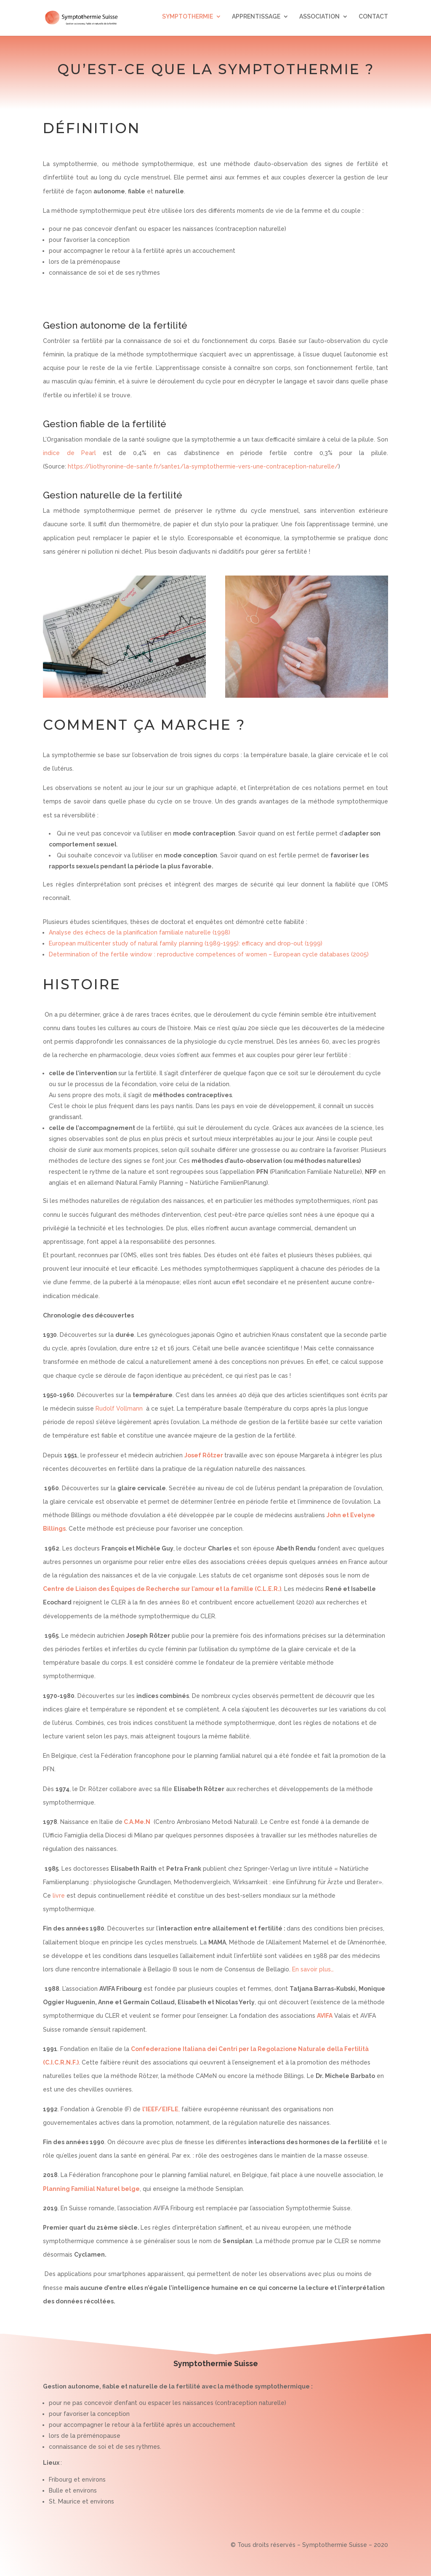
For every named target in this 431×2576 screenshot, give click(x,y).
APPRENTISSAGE (256, 19)
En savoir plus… (313, 1969)
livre (58, 1895)
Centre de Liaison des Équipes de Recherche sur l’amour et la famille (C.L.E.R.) (162, 1588)
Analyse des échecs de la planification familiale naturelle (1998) (139, 932)
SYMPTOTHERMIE (187, 19)
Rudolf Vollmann (119, 1408)
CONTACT (373, 19)
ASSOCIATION (319, 19)
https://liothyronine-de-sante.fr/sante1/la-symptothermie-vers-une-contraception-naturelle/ (203, 466)
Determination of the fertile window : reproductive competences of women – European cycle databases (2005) (209, 954)
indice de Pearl (69, 453)
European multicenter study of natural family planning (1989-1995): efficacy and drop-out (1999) (185, 943)
